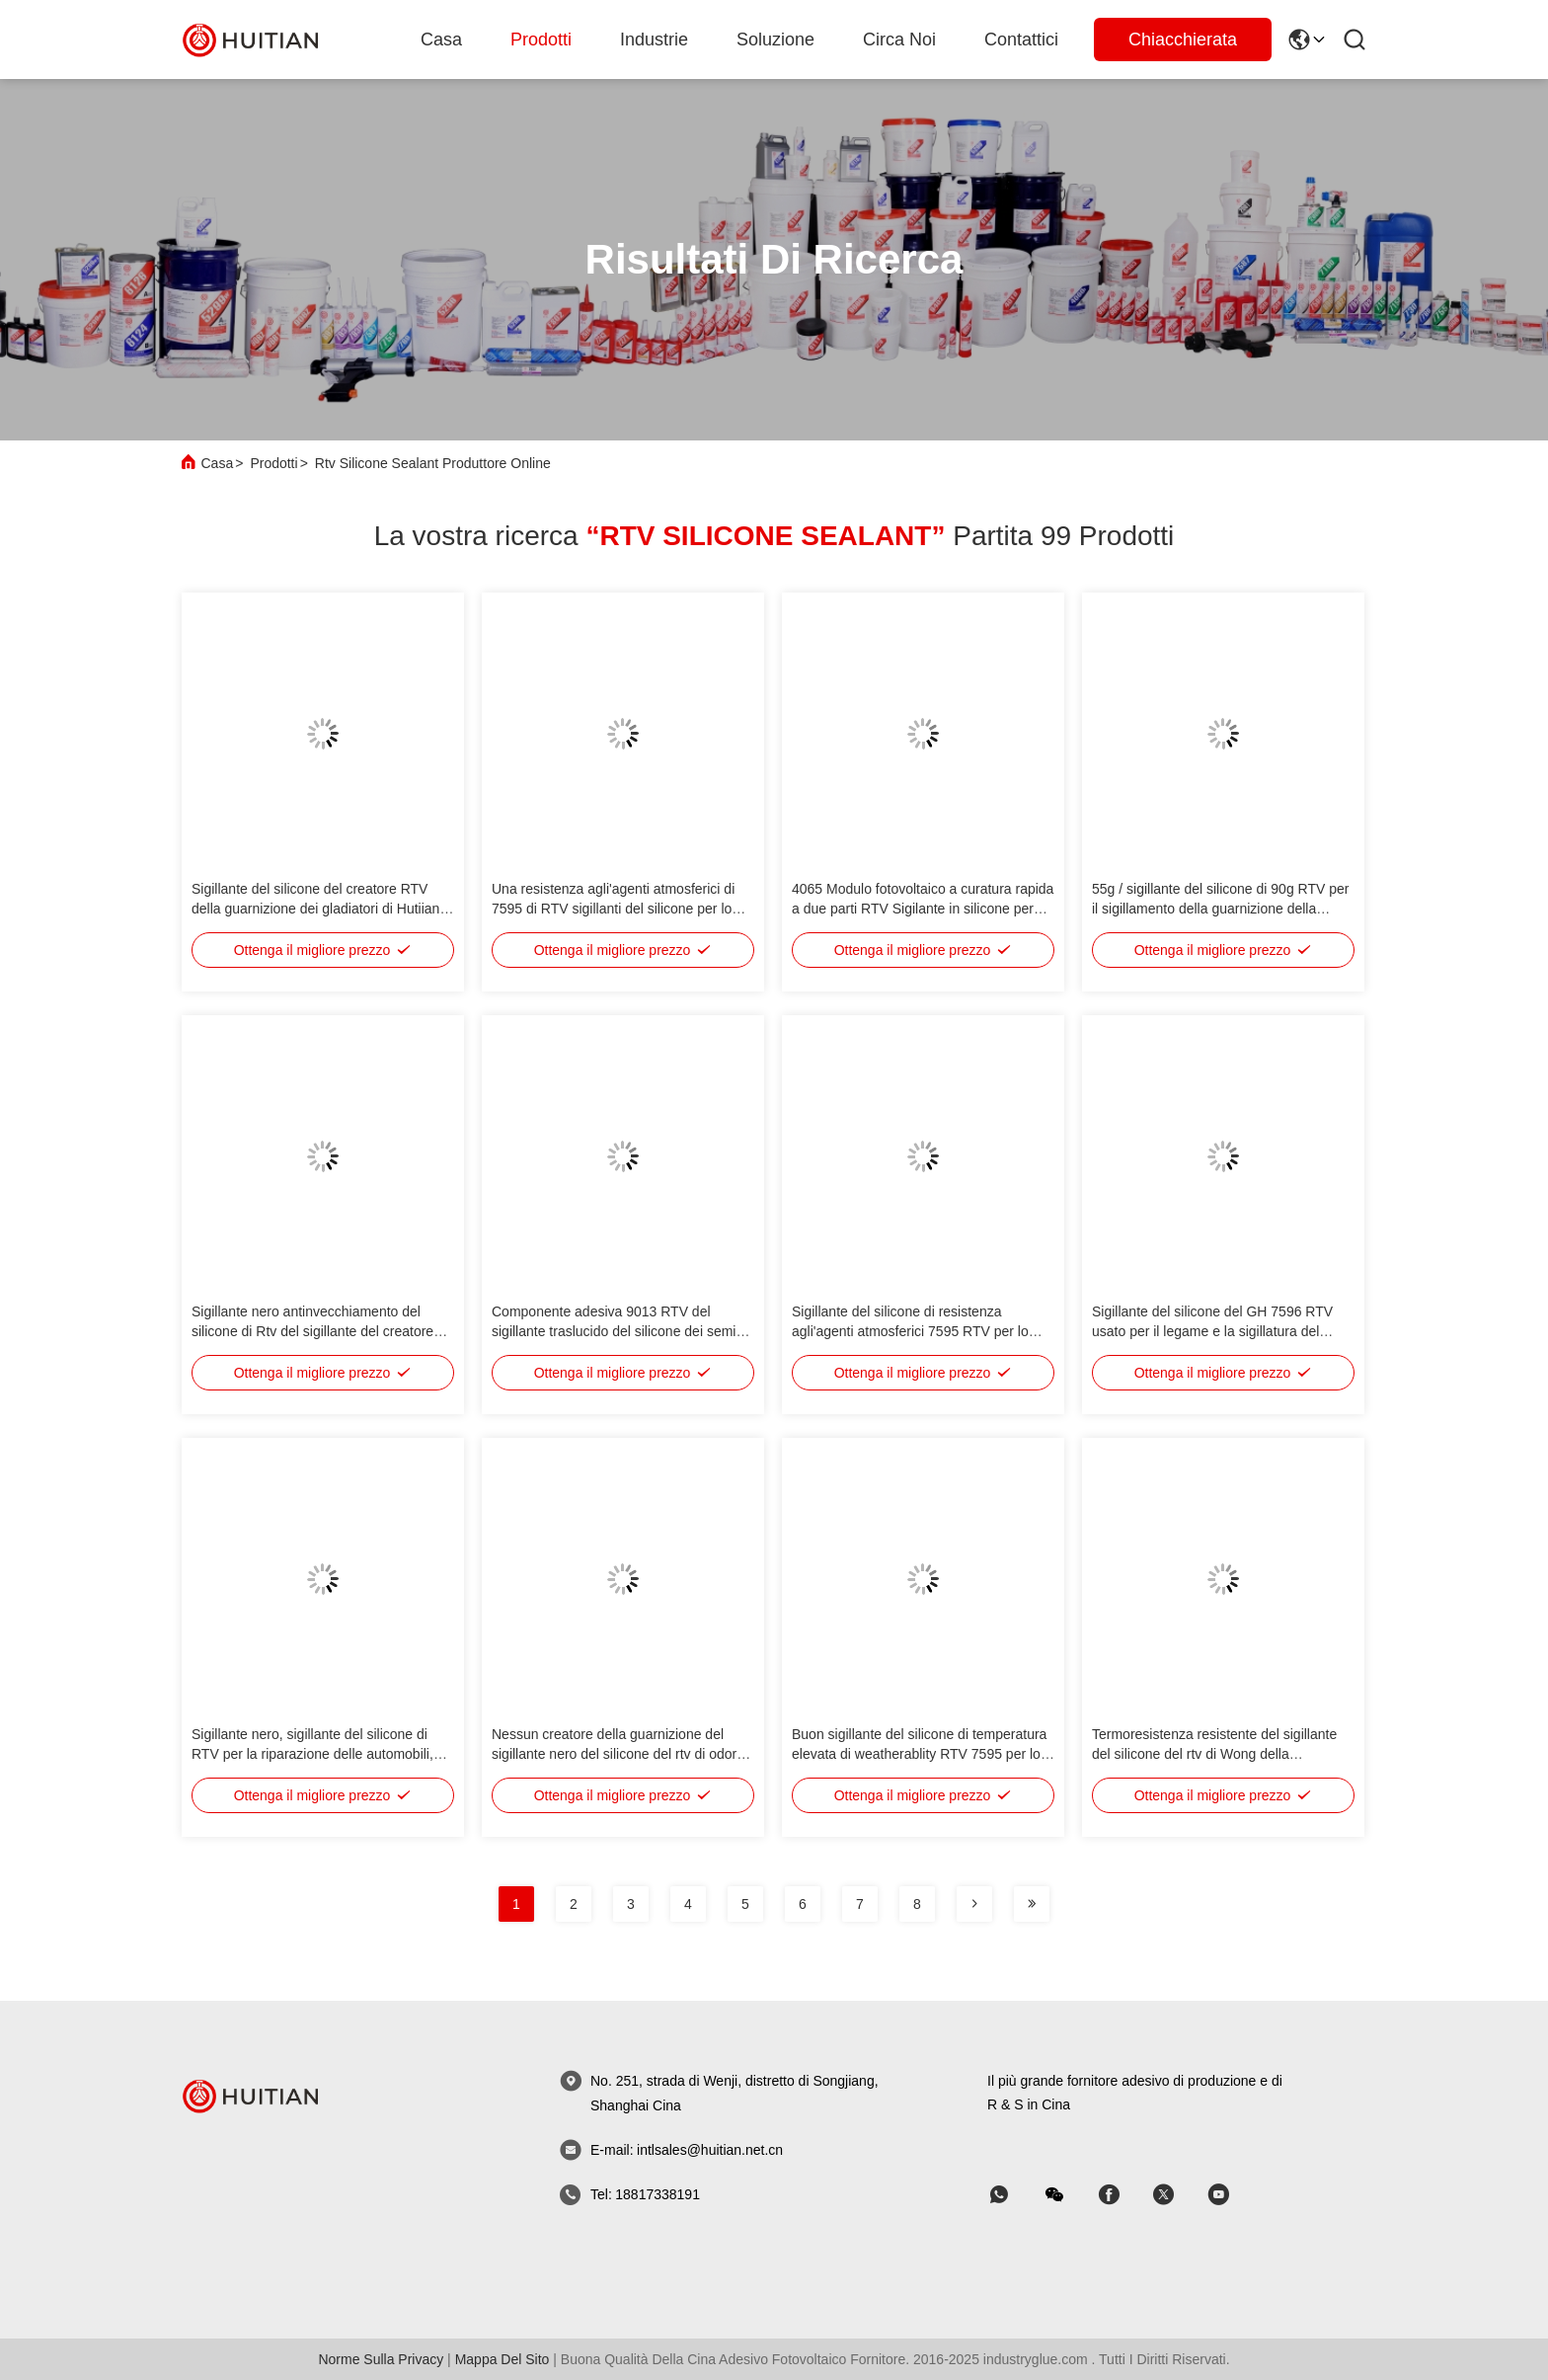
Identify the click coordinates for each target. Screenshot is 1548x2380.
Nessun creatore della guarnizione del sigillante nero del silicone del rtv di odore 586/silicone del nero (618, 1754)
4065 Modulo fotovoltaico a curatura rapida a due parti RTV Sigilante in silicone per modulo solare (922, 908)
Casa (441, 39)
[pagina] (974, 1904)
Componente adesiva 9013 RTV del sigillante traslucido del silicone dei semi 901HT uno (613, 1331)
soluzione (775, 39)
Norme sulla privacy (380, 2359)
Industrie (654, 39)
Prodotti (541, 39)
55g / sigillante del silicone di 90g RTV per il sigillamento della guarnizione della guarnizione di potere (1220, 908)
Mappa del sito (502, 2359)
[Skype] (1122, 2194)
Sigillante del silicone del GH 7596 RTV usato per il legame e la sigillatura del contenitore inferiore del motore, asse (1212, 1331)
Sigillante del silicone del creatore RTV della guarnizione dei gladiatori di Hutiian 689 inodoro (315, 908)
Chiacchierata (1182, 39)
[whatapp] (1013, 2194)
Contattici (1021, 39)
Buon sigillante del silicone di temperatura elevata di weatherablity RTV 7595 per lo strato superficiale (919, 1754)
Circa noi (899, 39)
